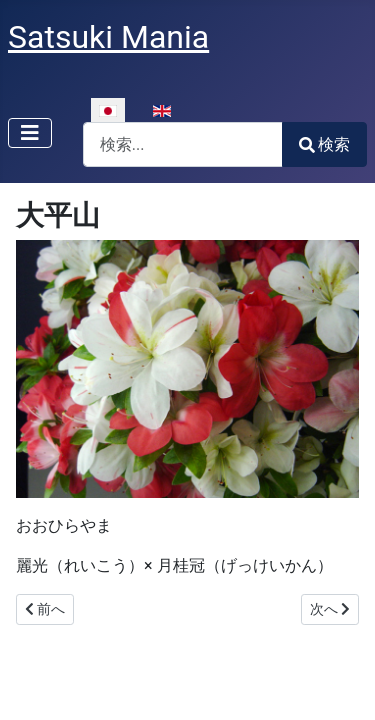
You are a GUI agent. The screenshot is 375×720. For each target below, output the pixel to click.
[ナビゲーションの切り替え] (30, 133)
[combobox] (183, 144)
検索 (324, 144)
